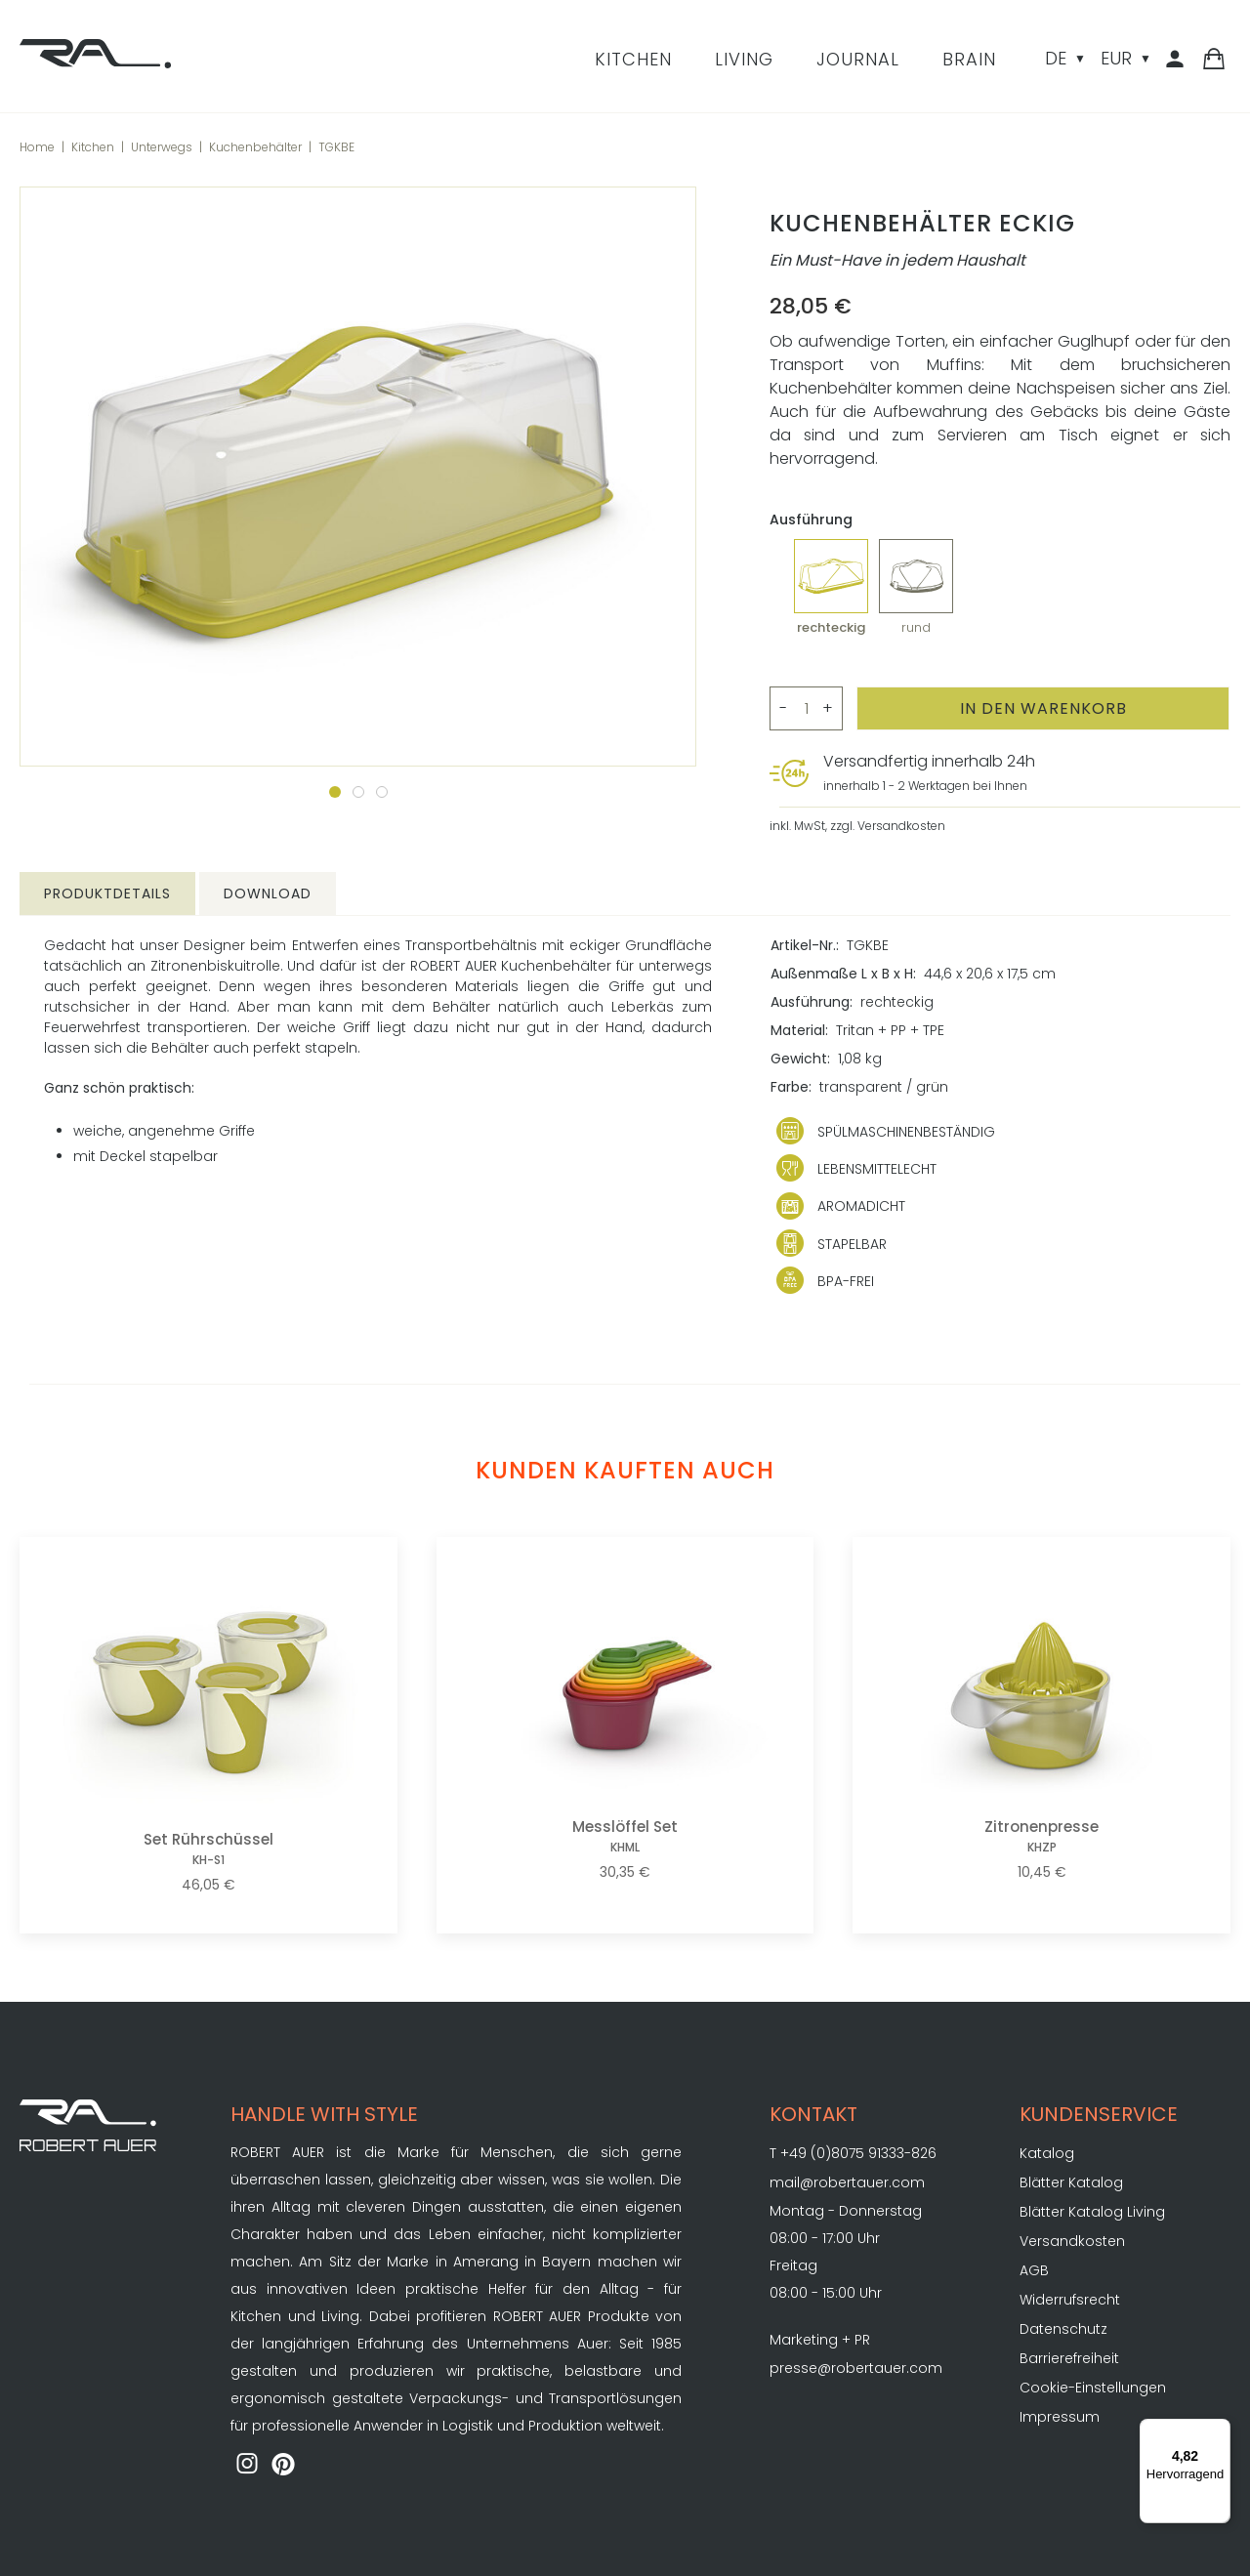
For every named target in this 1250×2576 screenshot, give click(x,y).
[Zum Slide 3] (382, 792)
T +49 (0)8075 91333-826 (853, 2153)
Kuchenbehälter (255, 147)
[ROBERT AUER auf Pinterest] (284, 2465)
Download (268, 893)
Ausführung (811, 519)
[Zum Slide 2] (358, 792)
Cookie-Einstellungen (1093, 2387)
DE (1055, 58)
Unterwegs (161, 147)
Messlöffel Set (625, 1836)
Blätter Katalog (1071, 2182)
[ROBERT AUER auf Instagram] (247, 2465)
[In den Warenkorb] (1042, 708)
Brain (969, 59)
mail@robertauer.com (847, 2182)
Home (37, 147)
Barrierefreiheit (1069, 2358)
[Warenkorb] (1213, 60)
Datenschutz (1063, 2329)
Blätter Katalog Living (1092, 2212)
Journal (857, 59)
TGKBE (336, 147)
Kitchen (633, 59)
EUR (1116, 58)
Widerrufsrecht (1070, 2299)
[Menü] (1218, 2430)
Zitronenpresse (1041, 1836)
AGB (1034, 2270)
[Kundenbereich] (1178, 60)
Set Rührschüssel (208, 1849)
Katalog (1047, 2153)
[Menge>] (806, 708)
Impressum (1060, 2417)
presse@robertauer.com (856, 2368)
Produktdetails (107, 893)
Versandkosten (1072, 2241)
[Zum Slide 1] (335, 792)
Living (744, 59)
